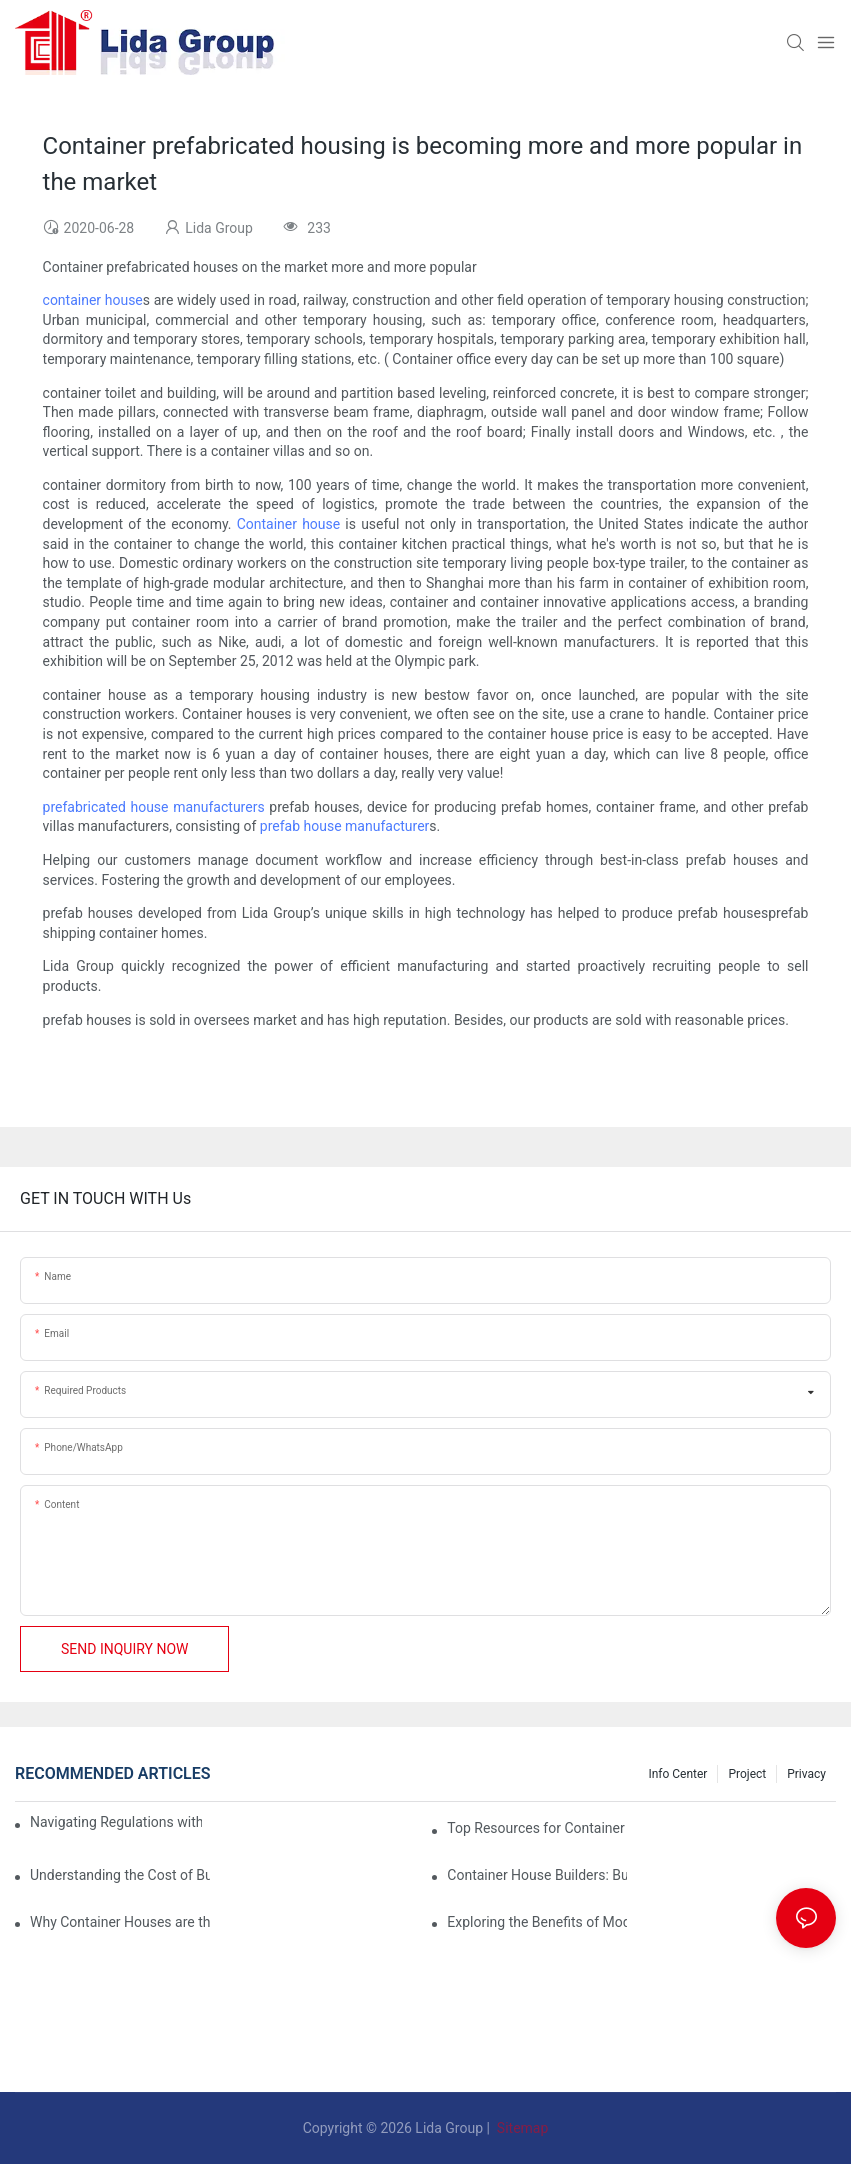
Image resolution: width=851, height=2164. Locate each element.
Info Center (677, 1774)
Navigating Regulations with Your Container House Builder (116, 1822)
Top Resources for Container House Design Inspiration (537, 1828)
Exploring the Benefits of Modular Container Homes (537, 1922)
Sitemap (520, 2128)
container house (93, 300)
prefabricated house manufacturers (154, 807)
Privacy (806, 1774)
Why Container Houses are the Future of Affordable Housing (120, 1922)
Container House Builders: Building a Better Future (537, 1875)
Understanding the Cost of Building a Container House (120, 1875)
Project (747, 1774)
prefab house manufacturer (344, 826)
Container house (289, 524)
